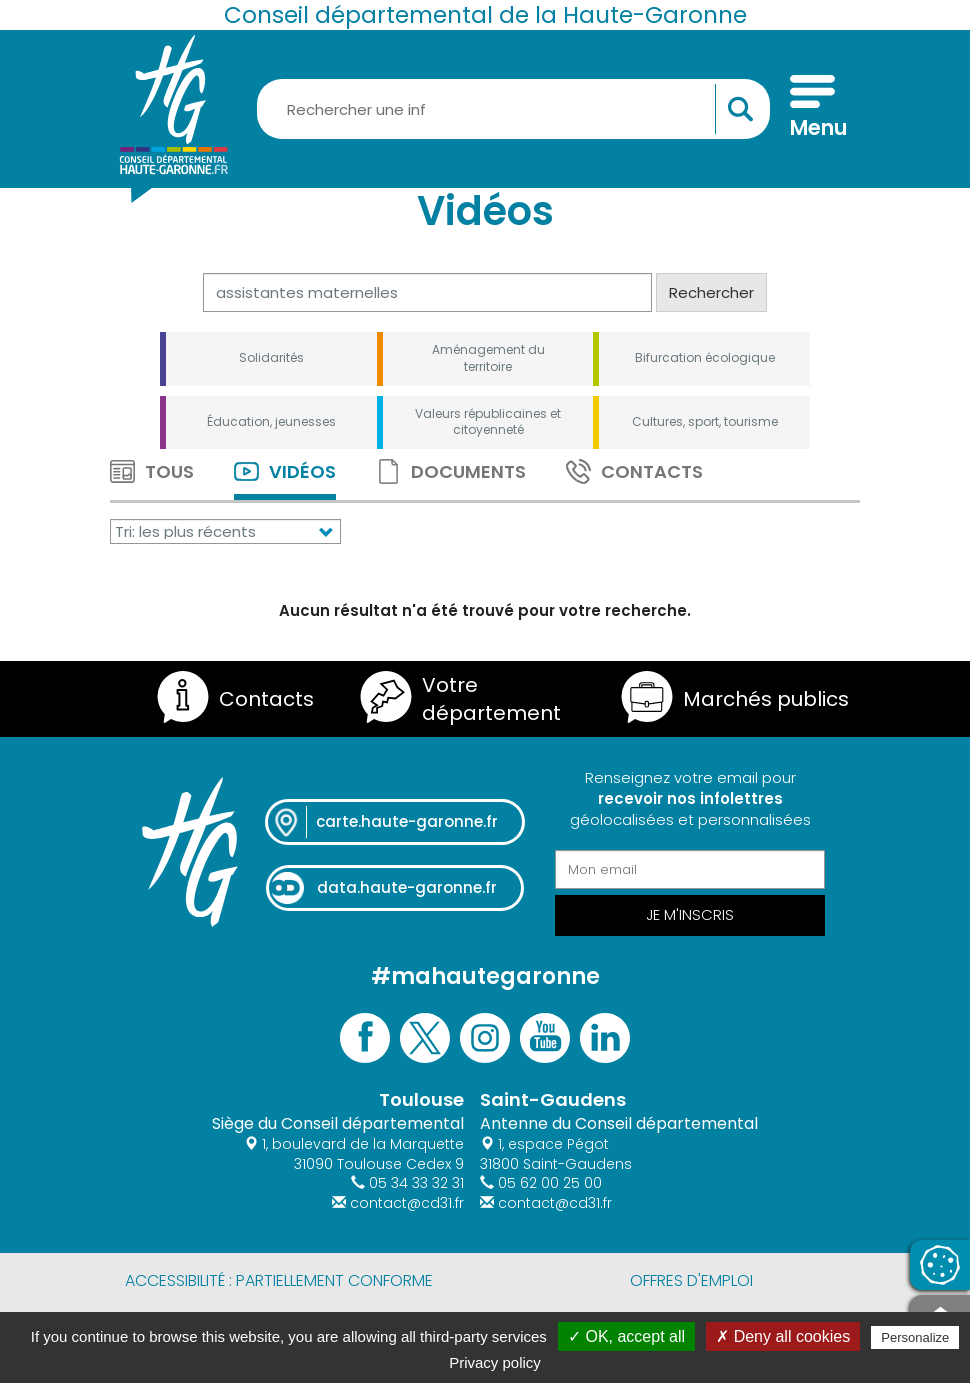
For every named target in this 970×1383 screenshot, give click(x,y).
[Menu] (812, 109)
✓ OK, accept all (626, 1336)
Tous (152, 471)
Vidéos (285, 471)
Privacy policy (495, 1362)
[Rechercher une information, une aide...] (513, 109)
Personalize (915, 1337)
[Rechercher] (427, 292)
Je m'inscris (690, 914)
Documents (451, 471)
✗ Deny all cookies (783, 1336)
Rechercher (711, 292)
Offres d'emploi (691, 1280)
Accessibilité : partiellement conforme (279, 1280)
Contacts (634, 471)
